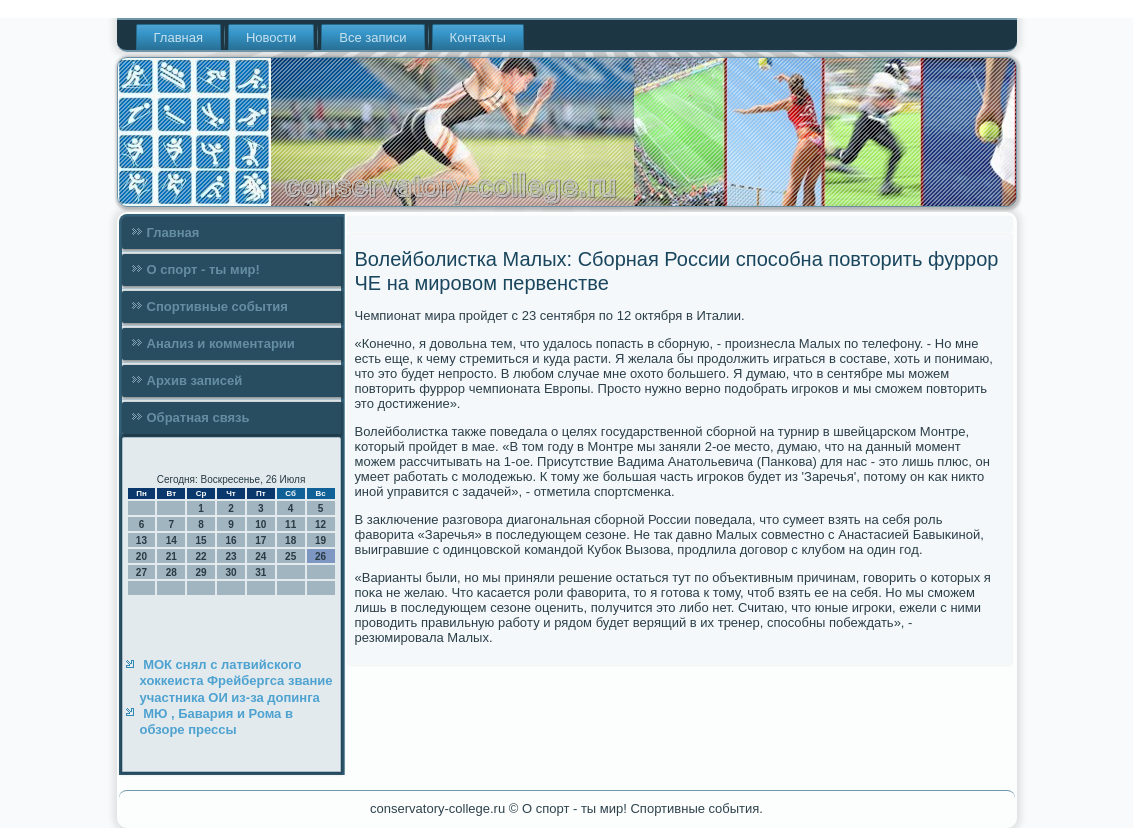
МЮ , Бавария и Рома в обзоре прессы (216, 721)
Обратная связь (198, 417)
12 (320, 524)
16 (230, 540)
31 (260, 572)
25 (290, 556)
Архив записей (195, 380)
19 (320, 540)
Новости (271, 37)
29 (201, 572)
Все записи (372, 37)
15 (201, 540)
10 (260, 524)
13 (141, 540)
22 (201, 556)
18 (290, 540)
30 (230, 572)
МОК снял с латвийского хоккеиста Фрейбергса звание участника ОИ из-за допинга (236, 681)
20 (141, 556)
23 (230, 556)
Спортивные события (217, 306)
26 (320, 556)
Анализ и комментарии (221, 343)
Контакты (478, 37)
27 (141, 572)
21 (171, 556)
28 (171, 572)
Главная (178, 37)
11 (290, 524)
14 (171, 540)
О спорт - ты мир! (203, 269)
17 (260, 540)
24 (260, 556)
